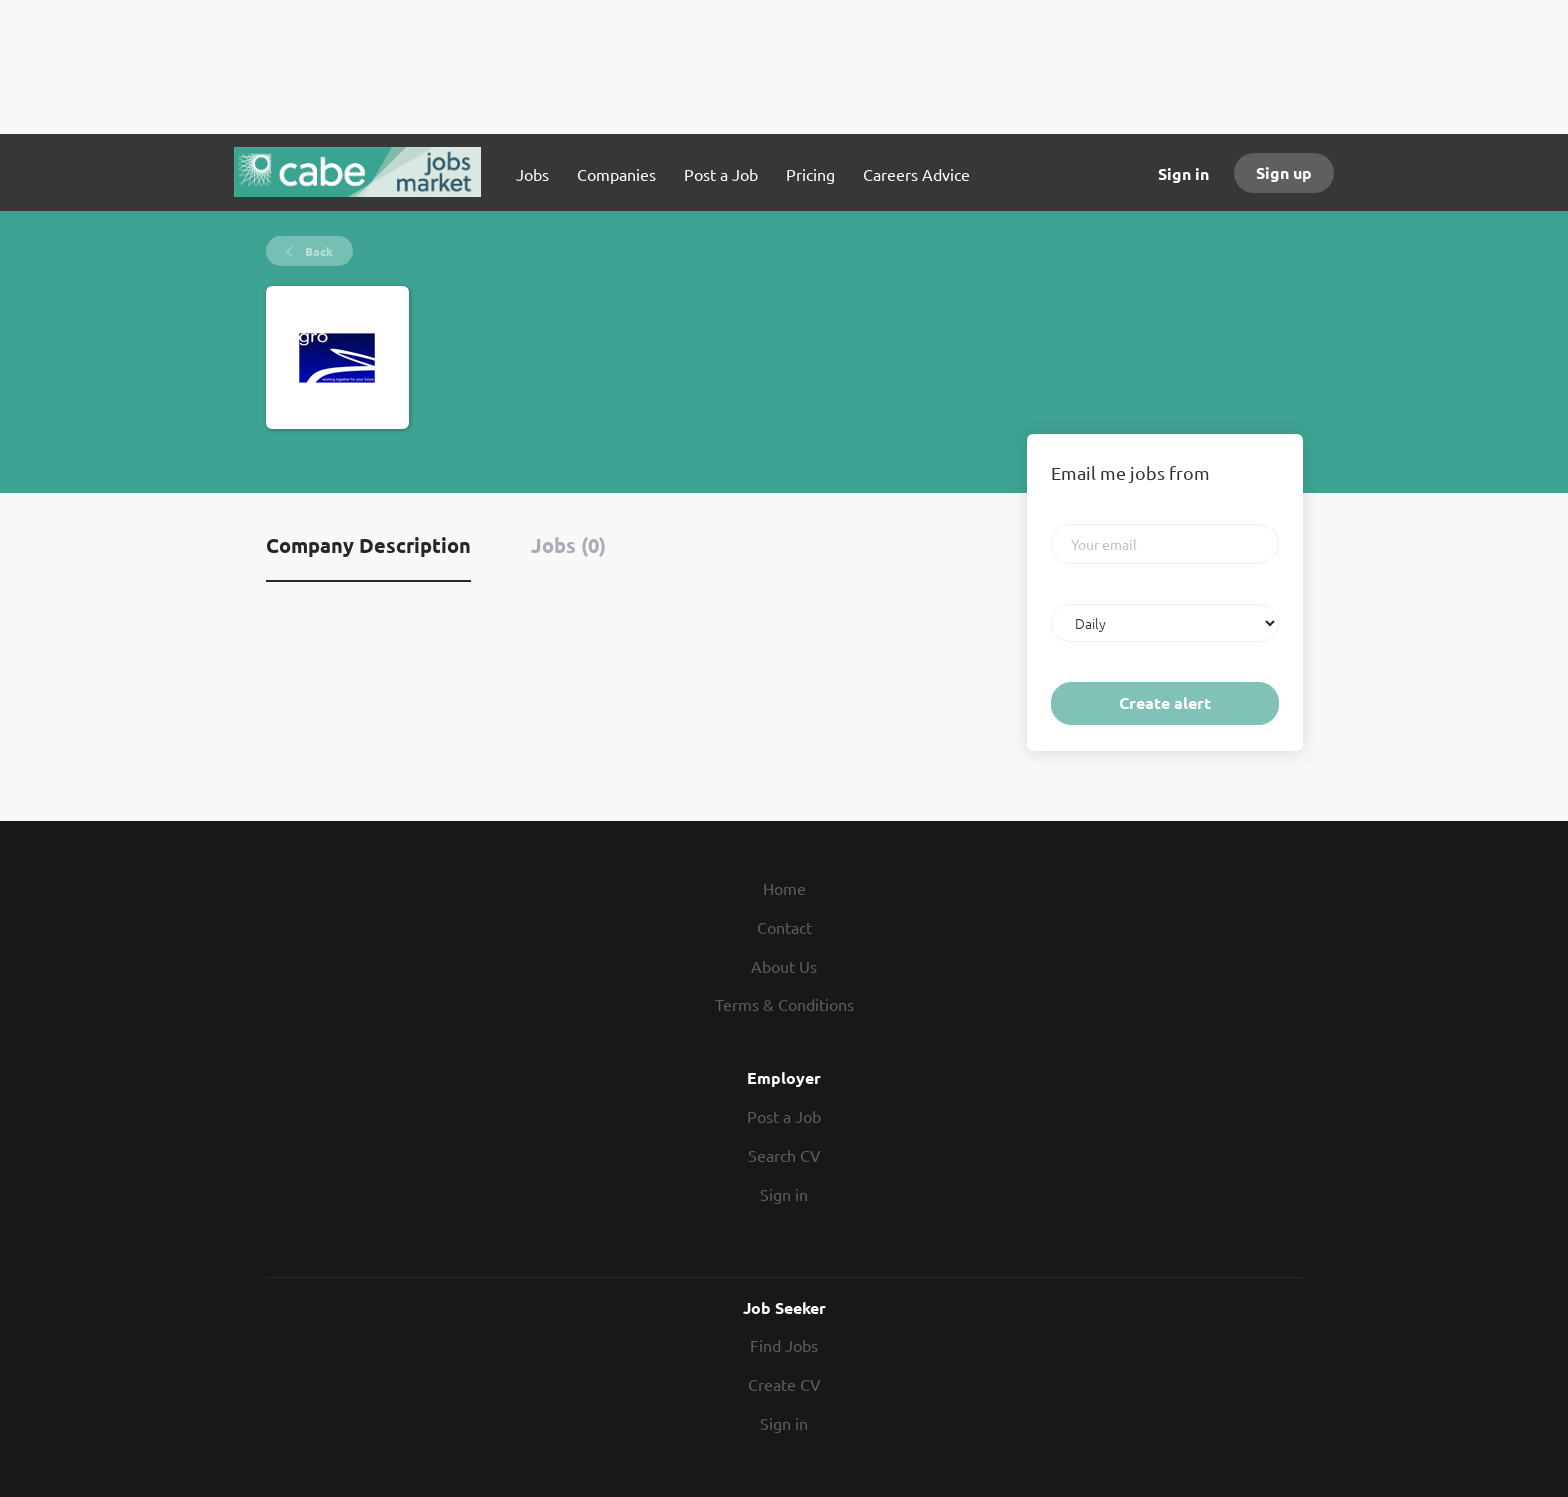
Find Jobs (784, 1345)
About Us (784, 966)
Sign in (1183, 173)
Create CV (784, 1384)
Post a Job (784, 1116)
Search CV (784, 1155)
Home (784, 888)
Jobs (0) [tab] (568, 545)
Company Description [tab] (368, 545)
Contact (784, 927)
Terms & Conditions (784, 1004)
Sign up (1284, 172)
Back (317, 251)
